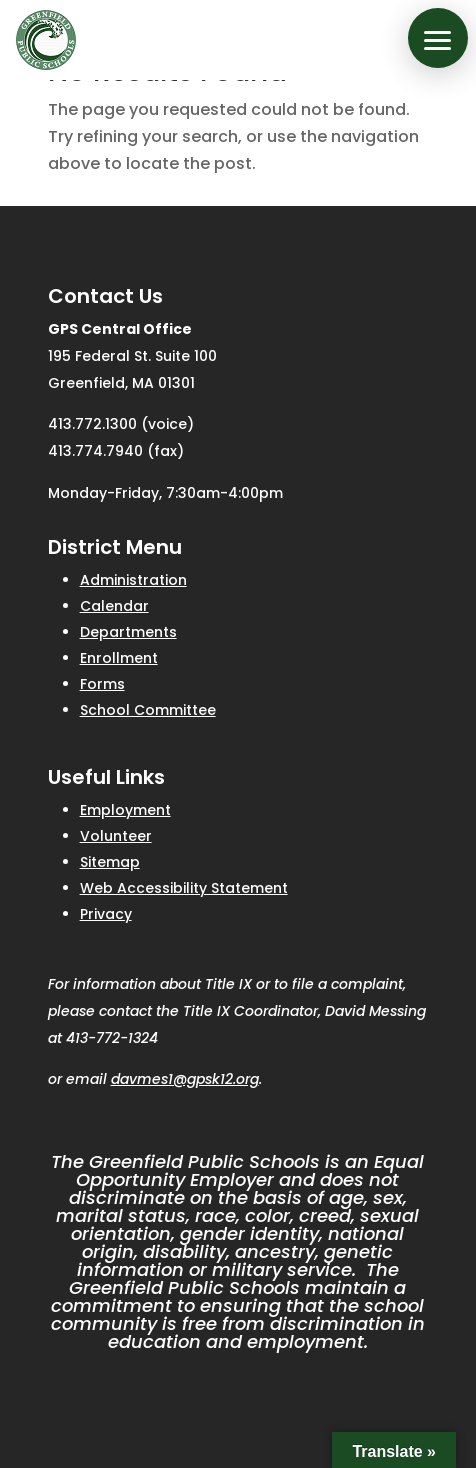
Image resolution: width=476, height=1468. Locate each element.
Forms (102, 684)
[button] (438, 38)
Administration (133, 580)
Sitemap (110, 862)
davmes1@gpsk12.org (185, 1079)
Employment (125, 810)
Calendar (114, 606)
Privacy (106, 914)
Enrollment (119, 658)
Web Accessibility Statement (184, 888)
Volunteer (116, 836)
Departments (128, 632)
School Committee (148, 710)
